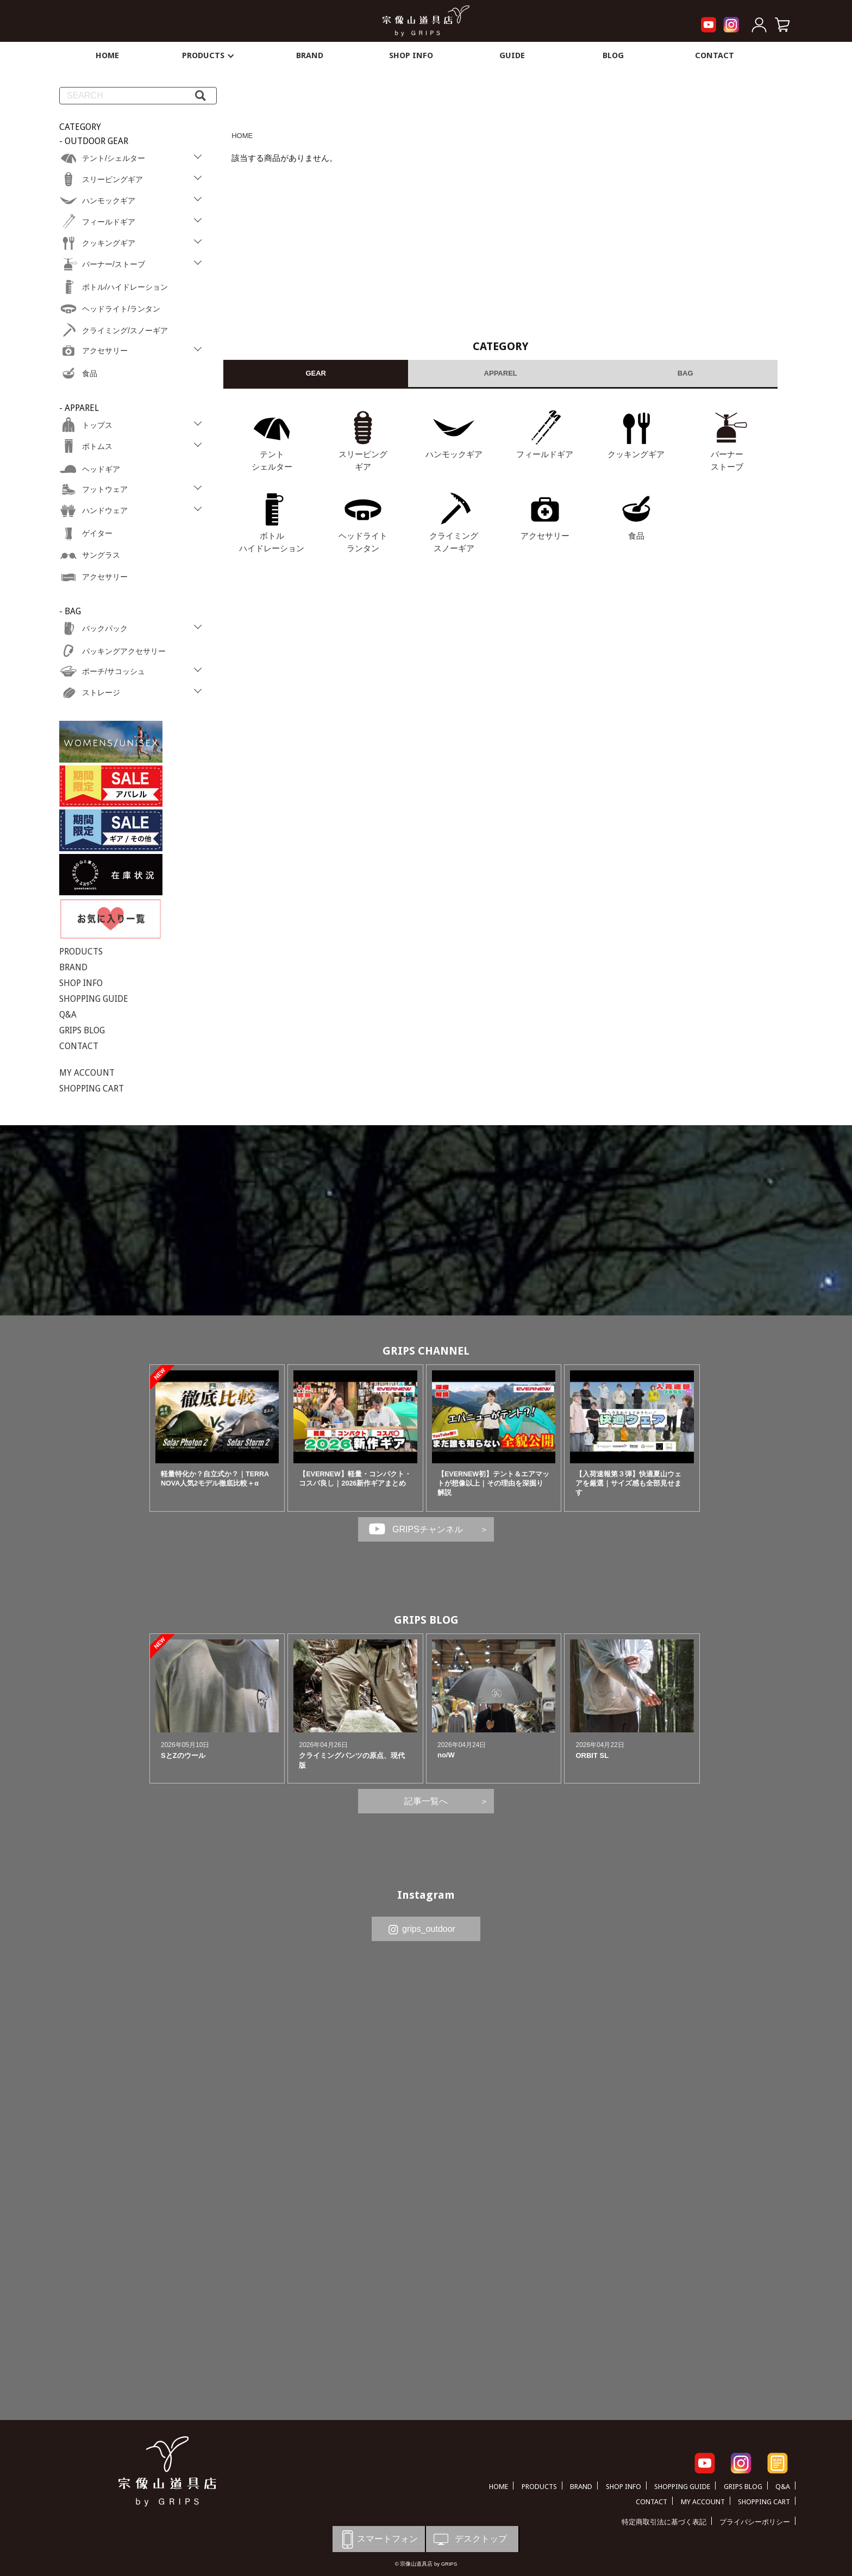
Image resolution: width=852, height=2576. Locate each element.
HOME (107, 55)
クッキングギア (636, 454)
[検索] (200, 95)
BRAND (309, 55)
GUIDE (512, 55)
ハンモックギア (454, 454)
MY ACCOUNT (87, 1073)
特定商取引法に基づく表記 (664, 2522)
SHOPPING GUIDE (93, 999)
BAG (685, 373)
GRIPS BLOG (82, 1030)
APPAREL (500, 373)
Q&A (68, 1014)
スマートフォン (378, 2539)
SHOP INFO (411, 55)
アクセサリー (545, 535)
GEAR (315, 373)
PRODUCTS (208, 55)
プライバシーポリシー (754, 2522)
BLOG (613, 55)
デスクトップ (469, 2539)
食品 (636, 535)
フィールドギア (544, 454)
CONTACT (714, 55)
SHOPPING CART (91, 1088)
